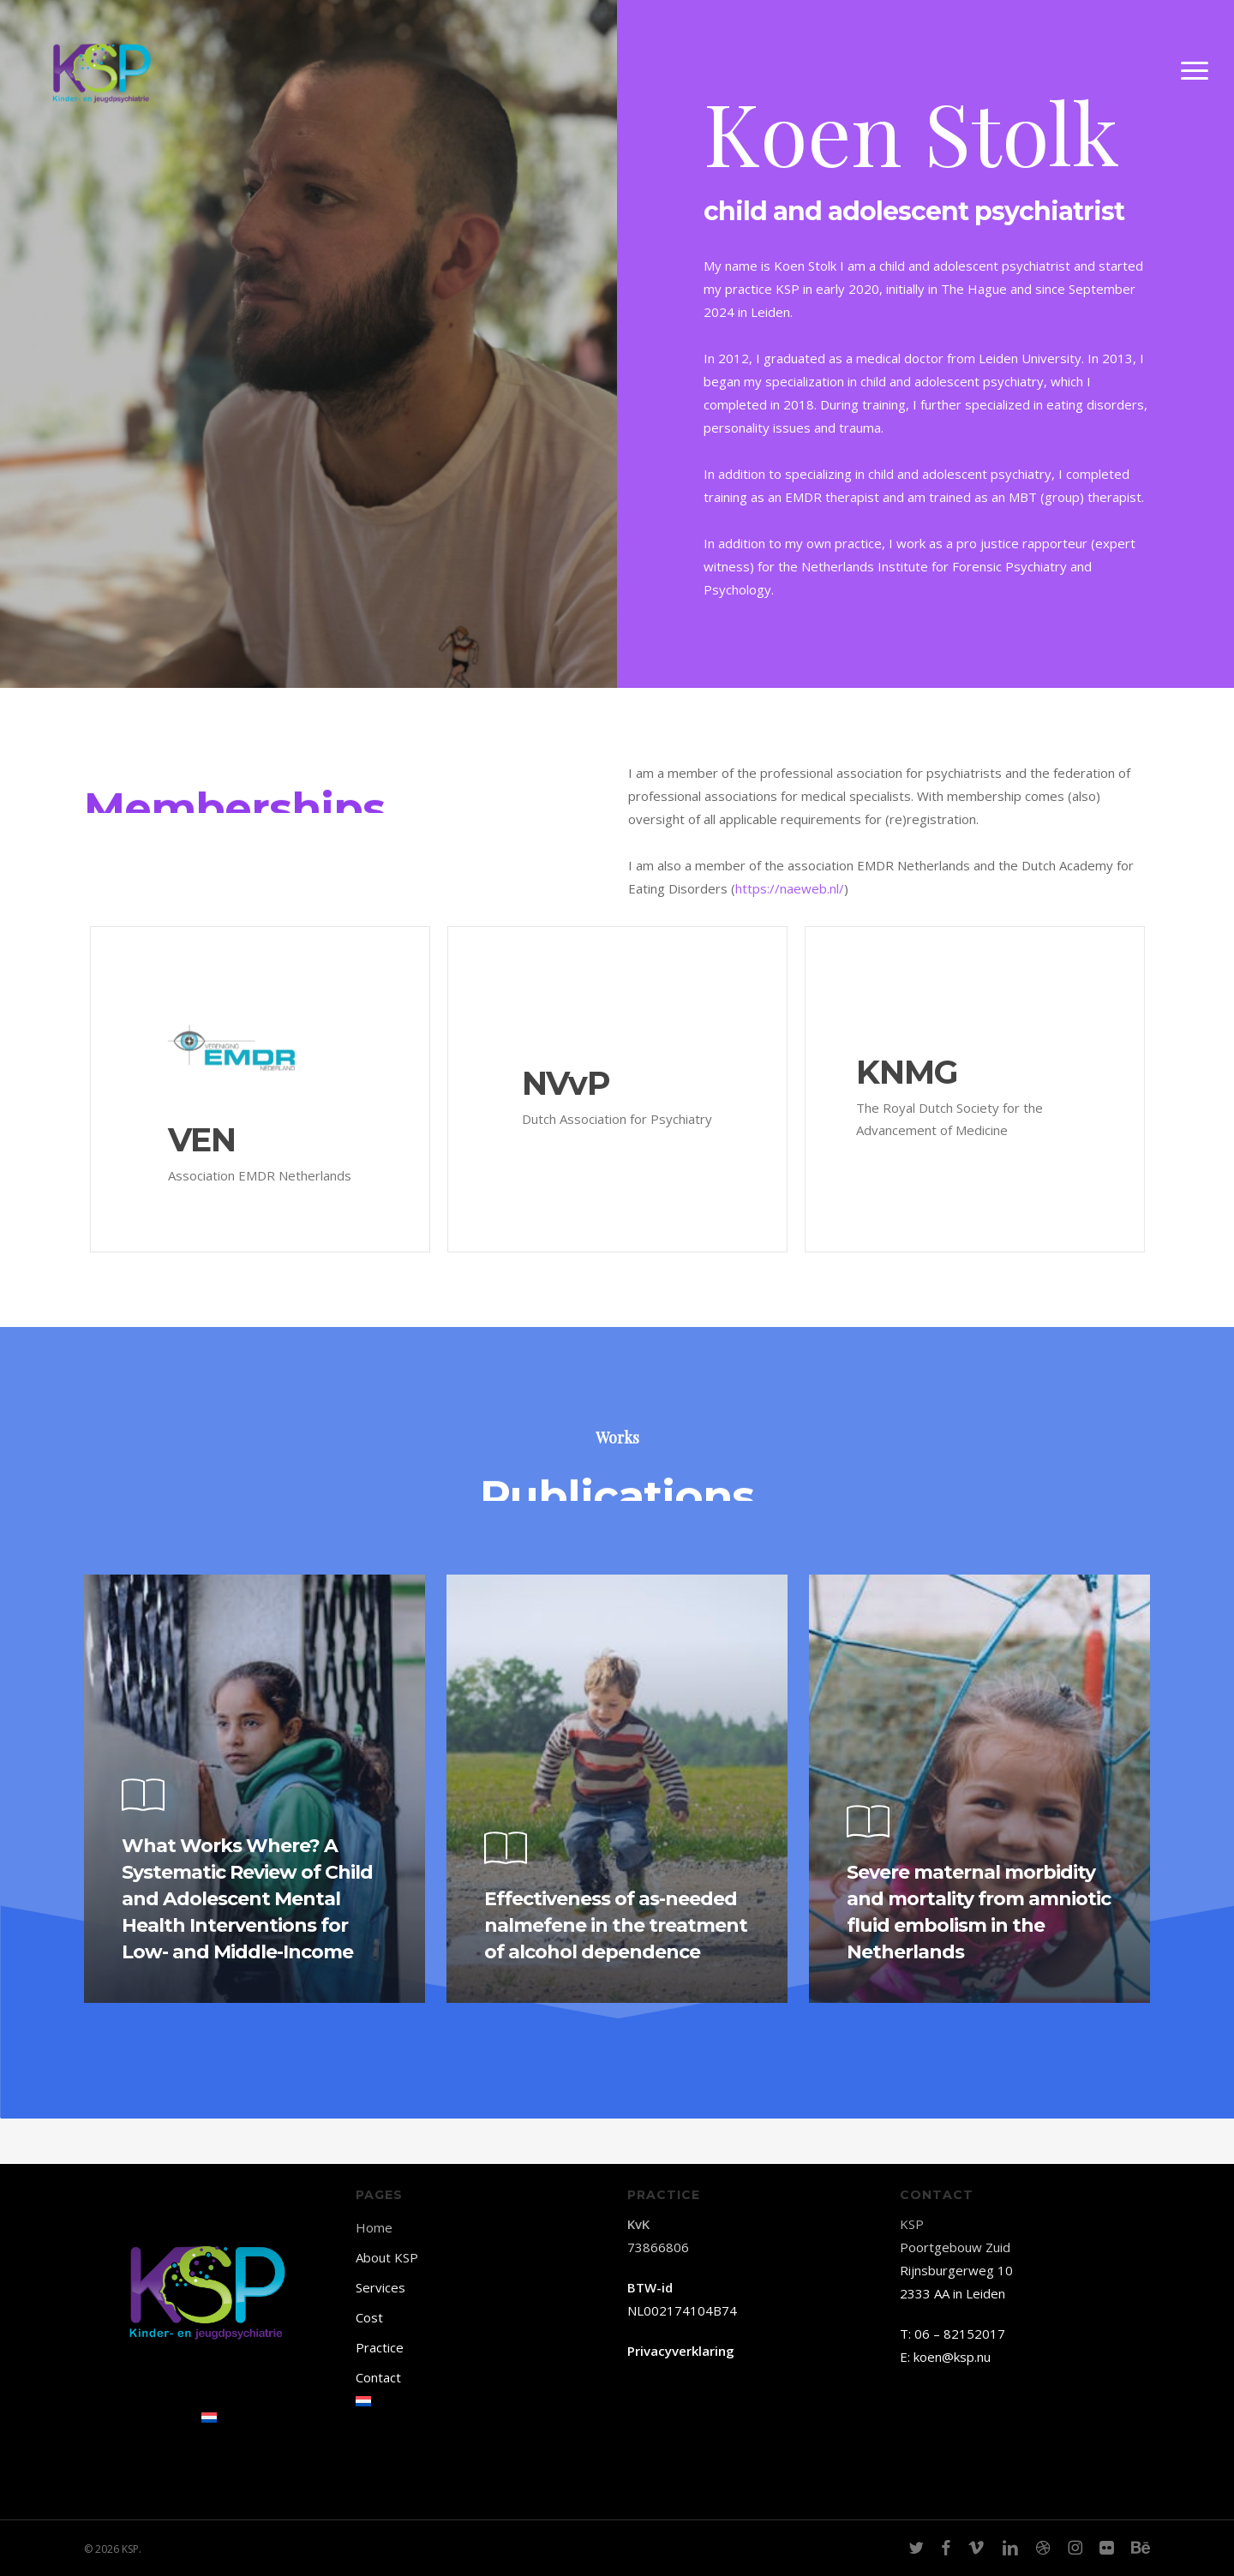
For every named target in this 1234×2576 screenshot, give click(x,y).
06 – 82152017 (959, 2333)
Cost (369, 2317)
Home (374, 2227)
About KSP (387, 2257)
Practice (380, 2347)
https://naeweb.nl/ (789, 888)
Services (380, 2287)
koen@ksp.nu (952, 2356)
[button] (1195, 88)
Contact (378, 2377)
